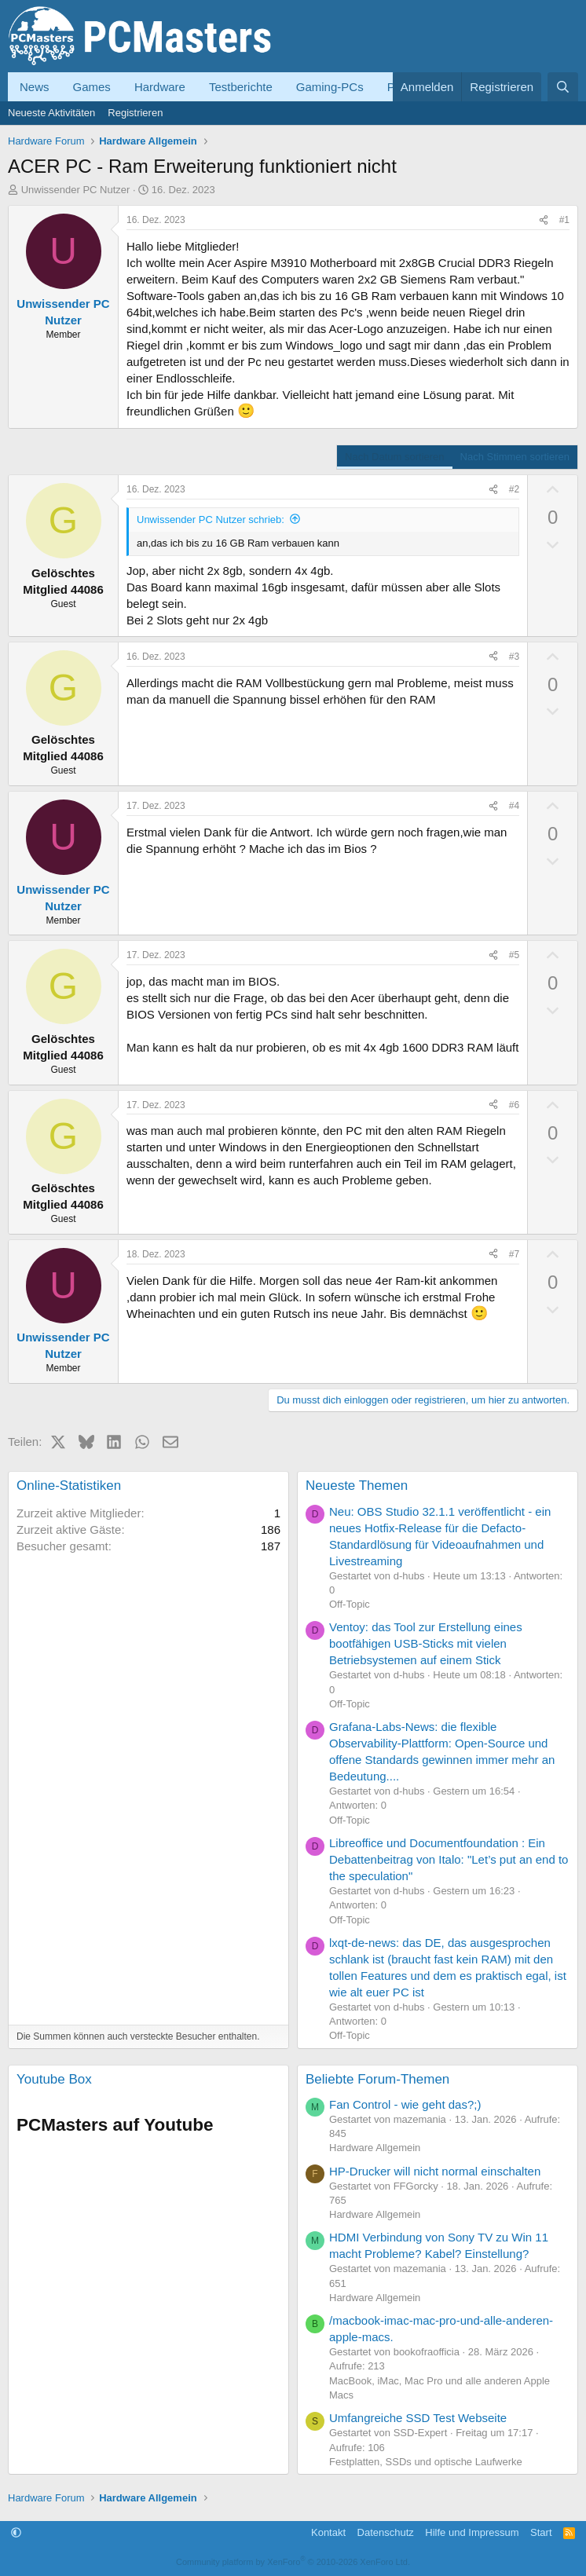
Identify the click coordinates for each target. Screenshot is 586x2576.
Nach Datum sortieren (394, 457)
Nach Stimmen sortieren (515, 457)
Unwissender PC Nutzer (75, 190)
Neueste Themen (357, 1485)
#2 (514, 489)
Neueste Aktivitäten (51, 113)
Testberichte (241, 86)
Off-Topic (349, 1604)
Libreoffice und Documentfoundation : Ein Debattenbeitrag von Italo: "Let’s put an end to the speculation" (448, 1859)
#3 (514, 656)
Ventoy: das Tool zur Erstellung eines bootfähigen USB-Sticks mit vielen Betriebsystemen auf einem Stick (425, 1643)
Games (92, 86)
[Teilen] (543, 220)
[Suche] (563, 86)
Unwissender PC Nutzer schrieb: (210, 519)
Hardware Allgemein (374, 2147)
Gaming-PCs (330, 86)
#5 (514, 955)
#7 (514, 1254)
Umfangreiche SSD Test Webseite (418, 2417)
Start (540, 2532)
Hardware (159, 86)
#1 (564, 219)
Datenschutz (385, 2532)
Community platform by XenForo (293, 2562)
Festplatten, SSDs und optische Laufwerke (425, 2462)
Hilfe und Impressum (471, 2532)
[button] (16, 2532)
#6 (514, 1105)
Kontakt (328, 2532)
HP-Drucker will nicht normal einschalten (434, 2171)
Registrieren (135, 113)
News (34, 86)
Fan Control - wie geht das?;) (405, 2104)
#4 (514, 805)
